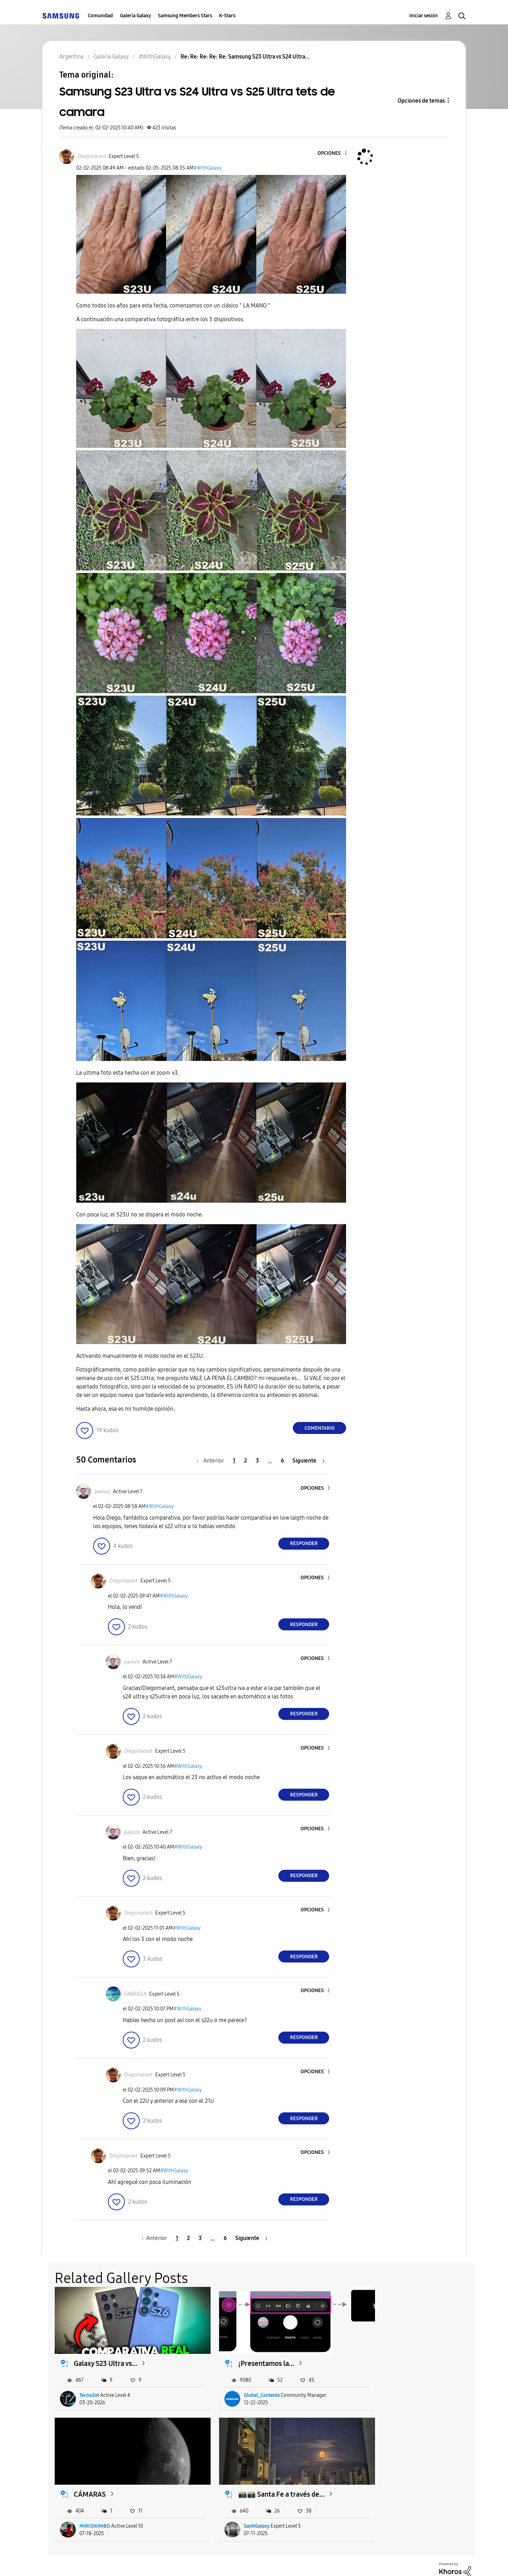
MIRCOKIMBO (383, 2386)
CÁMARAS (378, 2355)
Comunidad (100, 16)
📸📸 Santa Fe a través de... (117, 2477)
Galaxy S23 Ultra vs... (106, 2355)
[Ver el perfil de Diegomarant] (92, 156)
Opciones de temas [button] (421, 100)
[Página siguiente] (308, 1460)
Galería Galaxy (135, 16)
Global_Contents (242, 2386)
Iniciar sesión (423, 16)
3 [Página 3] (257, 1460)
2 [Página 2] (245, 1460)
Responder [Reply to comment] (304, 1543)
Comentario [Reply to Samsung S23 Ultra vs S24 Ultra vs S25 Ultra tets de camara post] (319, 1428)
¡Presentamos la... (246, 2355)
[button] (334, 153)
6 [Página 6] (282, 1460)
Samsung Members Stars (185, 16)
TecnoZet (89, 2386)
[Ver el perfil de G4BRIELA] (135, 1994)
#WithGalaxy (208, 168)
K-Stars (227, 16)
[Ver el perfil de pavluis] (102, 1492)
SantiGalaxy (92, 2508)
